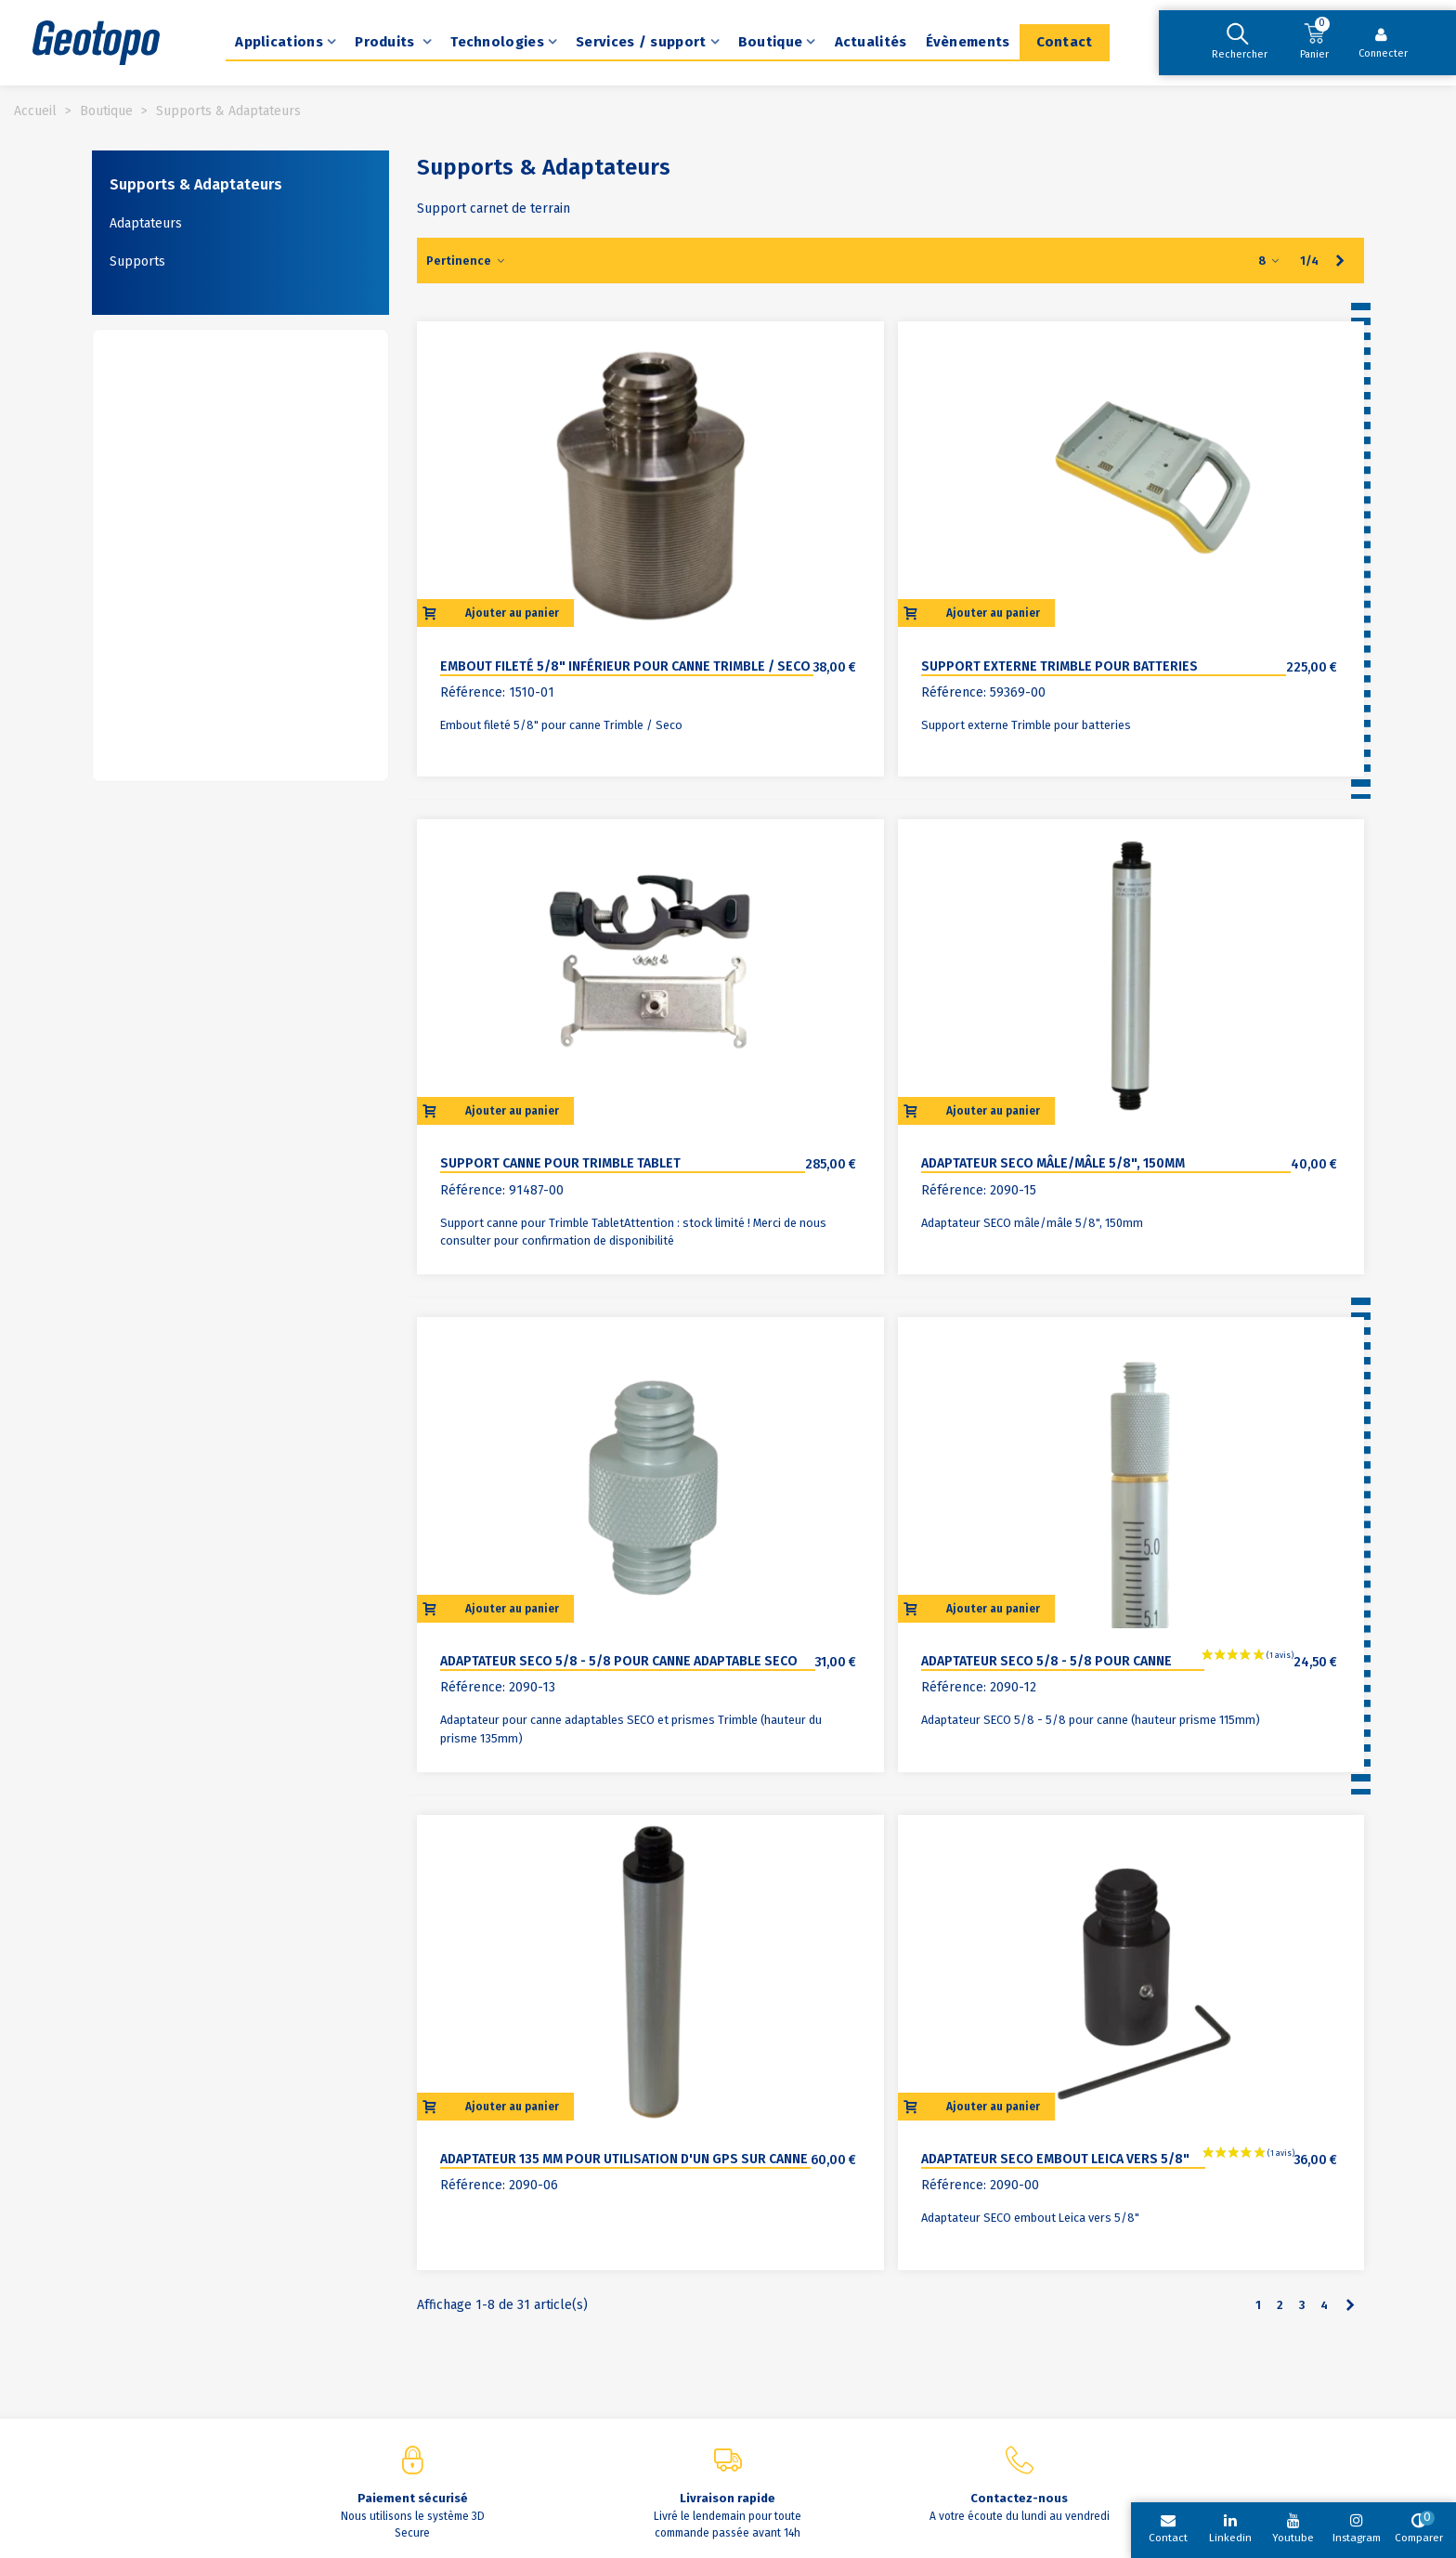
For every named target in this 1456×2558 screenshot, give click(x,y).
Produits (387, 41)
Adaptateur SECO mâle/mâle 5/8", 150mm (1053, 1163)
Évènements (968, 41)
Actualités (871, 41)
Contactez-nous (1019, 2498)
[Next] (1340, 261)
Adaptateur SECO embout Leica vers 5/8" (1055, 2159)
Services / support (641, 41)
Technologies (497, 41)
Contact (1064, 41)
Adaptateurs (146, 223)
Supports (137, 261)
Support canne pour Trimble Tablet (560, 1163)
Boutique (770, 41)
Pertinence (466, 261)
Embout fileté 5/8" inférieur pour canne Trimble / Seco (625, 666)
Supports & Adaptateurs (196, 184)
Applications (279, 41)
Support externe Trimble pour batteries (1059, 666)
